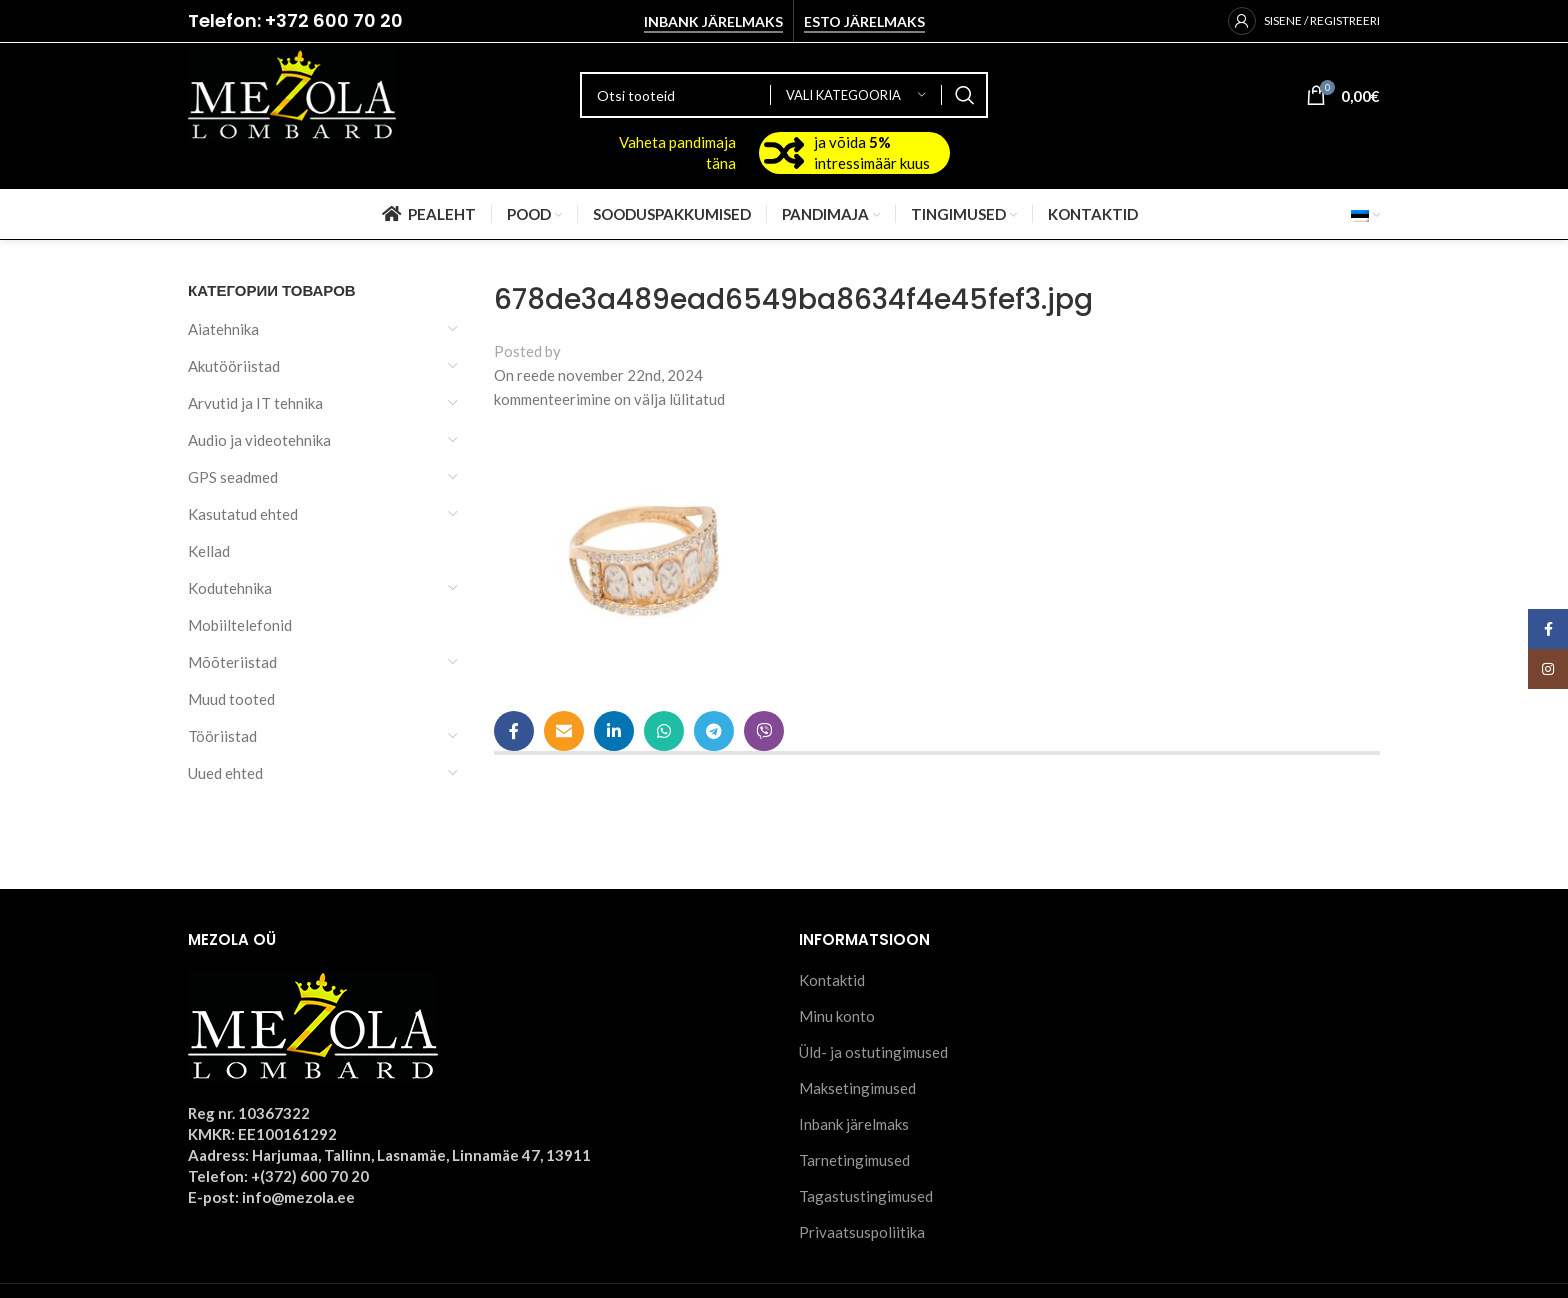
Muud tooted (231, 699)
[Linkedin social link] (614, 731)
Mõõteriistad (232, 662)
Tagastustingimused (866, 1196)
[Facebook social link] (514, 731)
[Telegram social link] (714, 731)
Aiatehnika (223, 329)
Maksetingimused (857, 1088)
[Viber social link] (764, 731)
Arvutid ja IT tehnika (255, 403)
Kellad (209, 551)
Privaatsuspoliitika (862, 1232)
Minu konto (837, 1016)
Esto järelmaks (864, 22)
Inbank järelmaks (713, 22)
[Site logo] (292, 93)
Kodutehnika (230, 588)
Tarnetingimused (854, 1160)
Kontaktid (832, 980)
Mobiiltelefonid (240, 625)
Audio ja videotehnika (259, 440)
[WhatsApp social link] (664, 731)
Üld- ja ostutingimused (873, 1052)
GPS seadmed (233, 477)
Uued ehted (225, 773)
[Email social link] (564, 731)
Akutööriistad (234, 366)
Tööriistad (222, 736)
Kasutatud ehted (243, 514)
